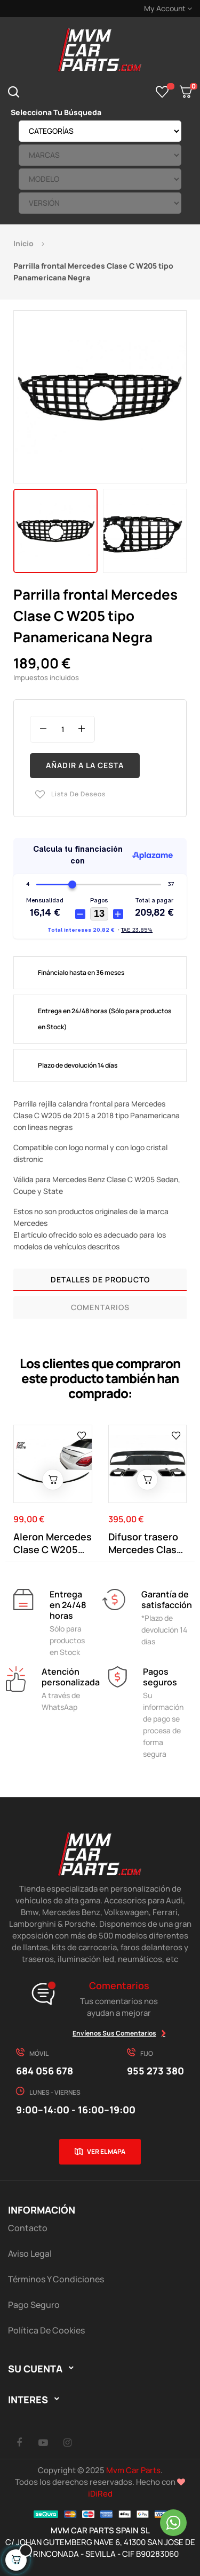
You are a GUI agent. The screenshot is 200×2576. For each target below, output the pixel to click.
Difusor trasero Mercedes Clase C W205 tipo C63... (145, 1543)
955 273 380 (155, 2070)
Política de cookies (46, 2330)
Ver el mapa (106, 2151)
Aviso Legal (30, 2253)
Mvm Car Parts (133, 2470)
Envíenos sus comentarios (114, 2033)
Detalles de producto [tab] (100, 1279)
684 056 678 (44, 2070)
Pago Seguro (34, 2305)
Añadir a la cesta (85, 765)
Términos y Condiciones (56, 2279)
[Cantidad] (62, 729)
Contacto (27, 2228)
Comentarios (100, 1307)
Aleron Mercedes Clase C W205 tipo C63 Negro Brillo (52, 1543)
